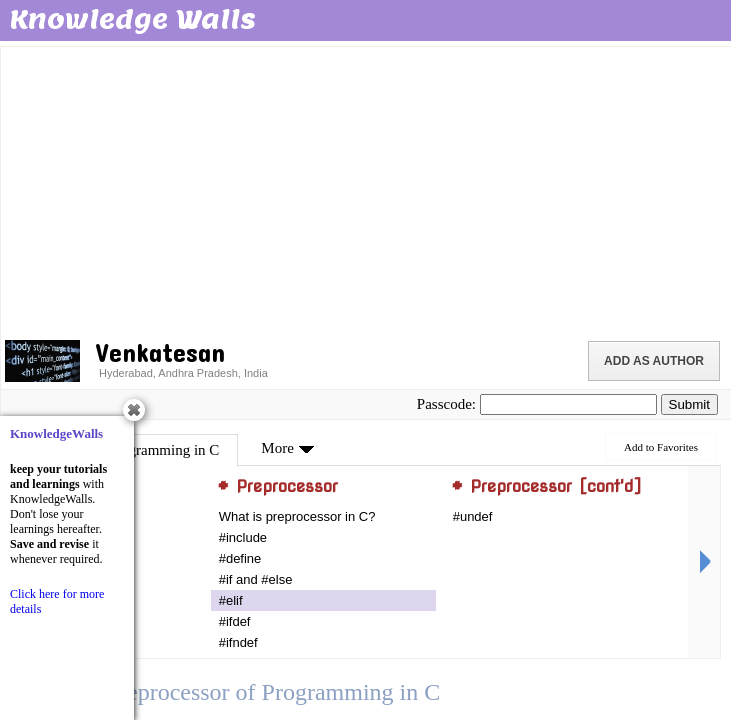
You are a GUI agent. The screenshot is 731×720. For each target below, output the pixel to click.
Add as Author (654, 361)
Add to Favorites (661, 447)
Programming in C (164, 450)
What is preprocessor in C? (297, 516)
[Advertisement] (367, 190)
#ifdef (235, 621)
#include (243, 537)
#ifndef (238, 642)
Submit (689, 404)
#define (240, 558)
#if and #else (256, 579)
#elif (231, 600)
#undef (473, 516)
